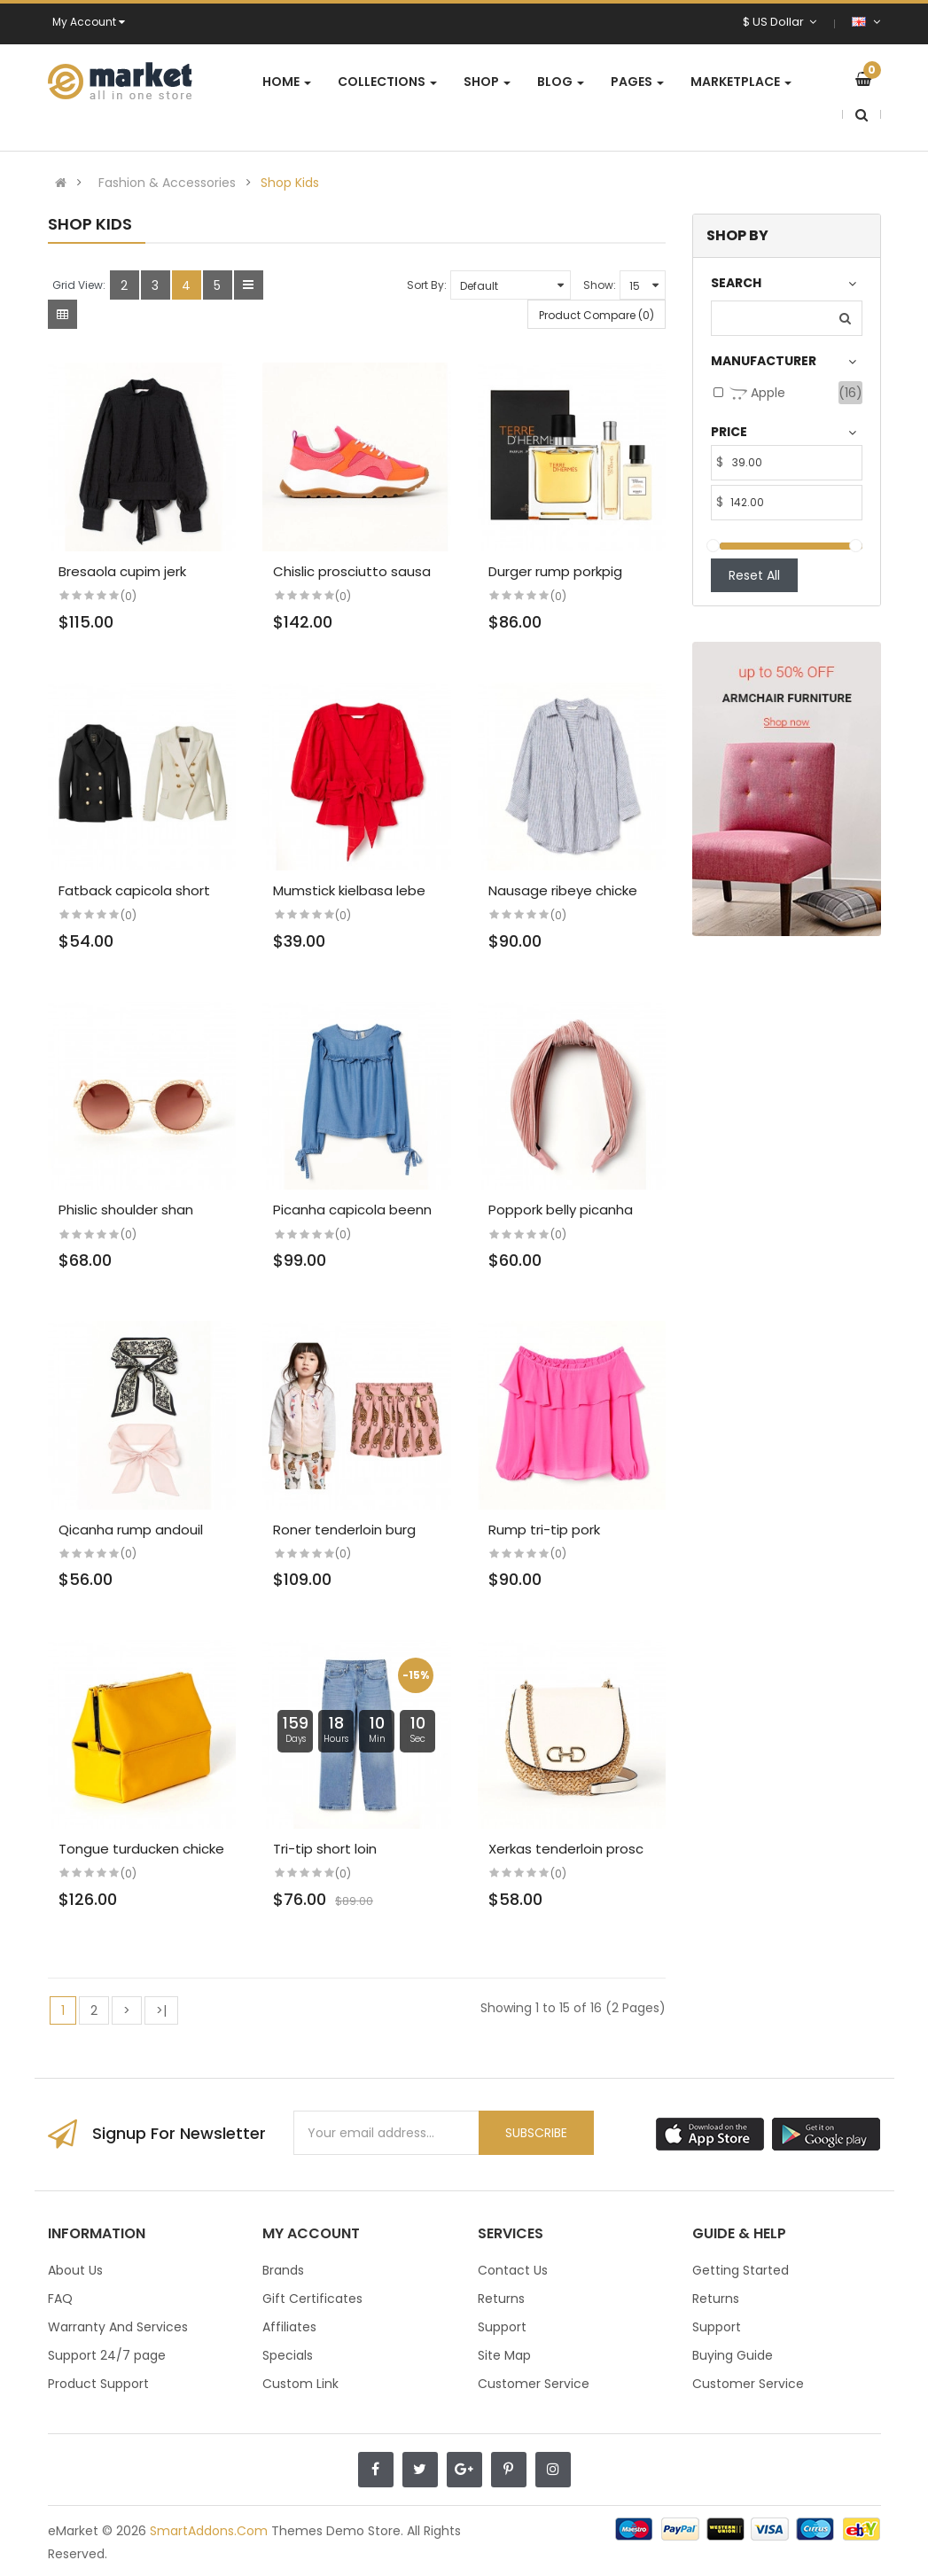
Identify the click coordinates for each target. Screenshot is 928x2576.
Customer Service (533, 2384)
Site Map (504, 2355)
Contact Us (513, 2270)
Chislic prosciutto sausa (352, 571)
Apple (757, 393)
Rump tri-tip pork (544, 1529)
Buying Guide (732, 2355)
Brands (283, 2270)
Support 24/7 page (107, 2355)
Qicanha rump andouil (130, 1529)
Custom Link (300, 2384)
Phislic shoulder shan (125, 1209)
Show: (599, 285)
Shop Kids (290, 182)
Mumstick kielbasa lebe (349, 890)
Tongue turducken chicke (141, 1848)
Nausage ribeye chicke (562, 890)
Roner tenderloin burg (344, 1529)
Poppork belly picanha (560, 1209)
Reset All (754, 575)
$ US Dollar (779, 21)
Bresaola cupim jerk (122, 571)
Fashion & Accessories (167, 182)
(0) (128, 596)
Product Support (98, 2384)
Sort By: (427, 285)
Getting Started (740, 2270)
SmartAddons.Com (209, 2531)
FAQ (60, 2298)
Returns (501, 2298)
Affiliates (289, 2327)
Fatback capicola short (134, 890)
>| (161, 2010)
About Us (75, 2270)
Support (502, 2327)
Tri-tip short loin (325, 1848)
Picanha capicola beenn (352, 1209)
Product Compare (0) (596, 315)
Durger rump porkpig (555, 571)
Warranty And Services (118, 2327)
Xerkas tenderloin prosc (565, 1848)
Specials (287, 2355)
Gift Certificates (312, 2298)
